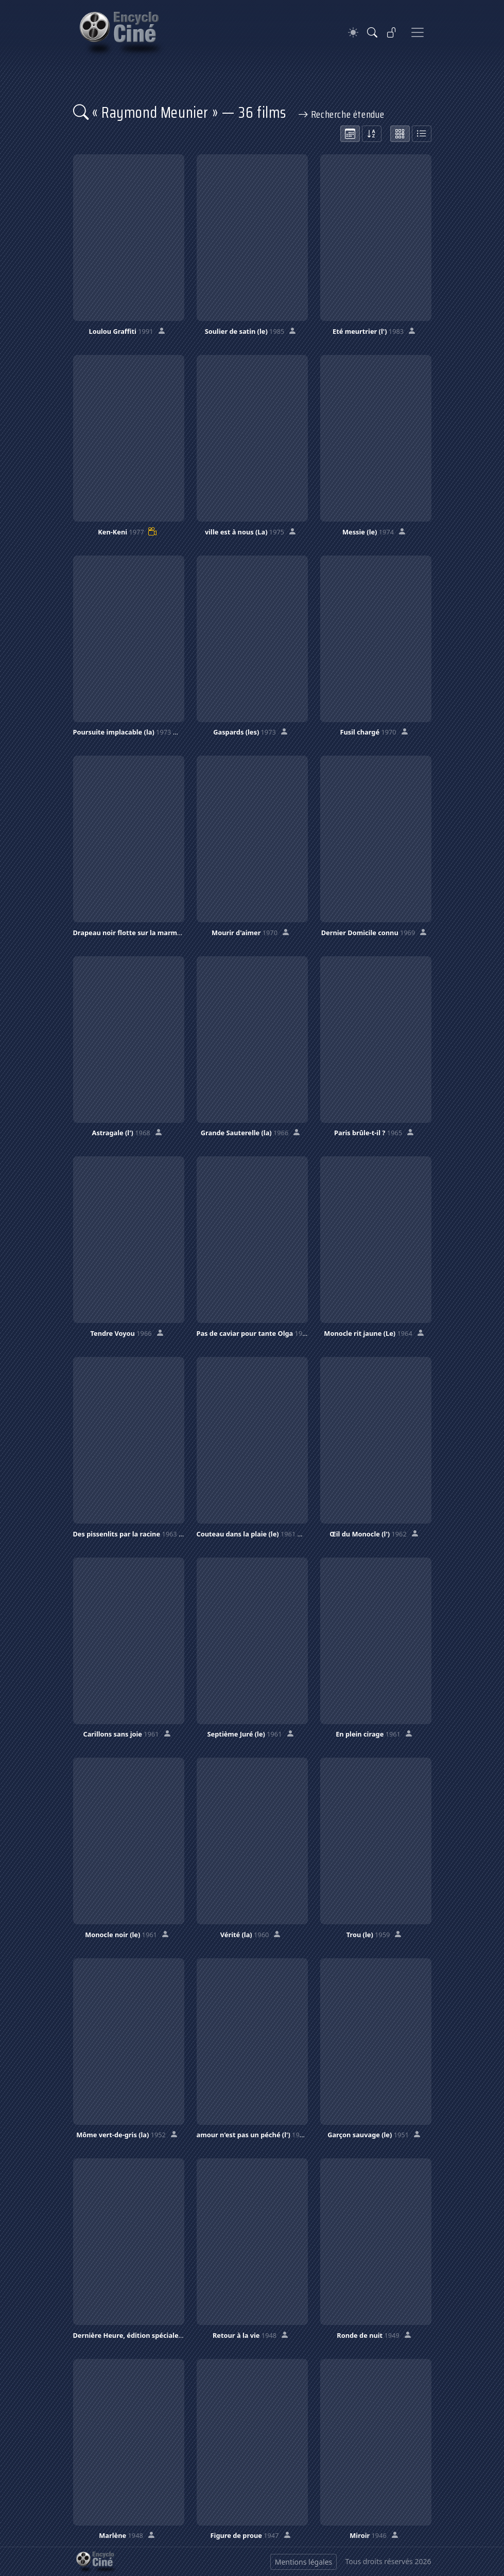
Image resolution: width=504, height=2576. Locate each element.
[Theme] (353, 32)
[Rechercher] (372, 32)
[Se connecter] (391, 32)
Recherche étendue (341, 114)
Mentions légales (304, 2562)
